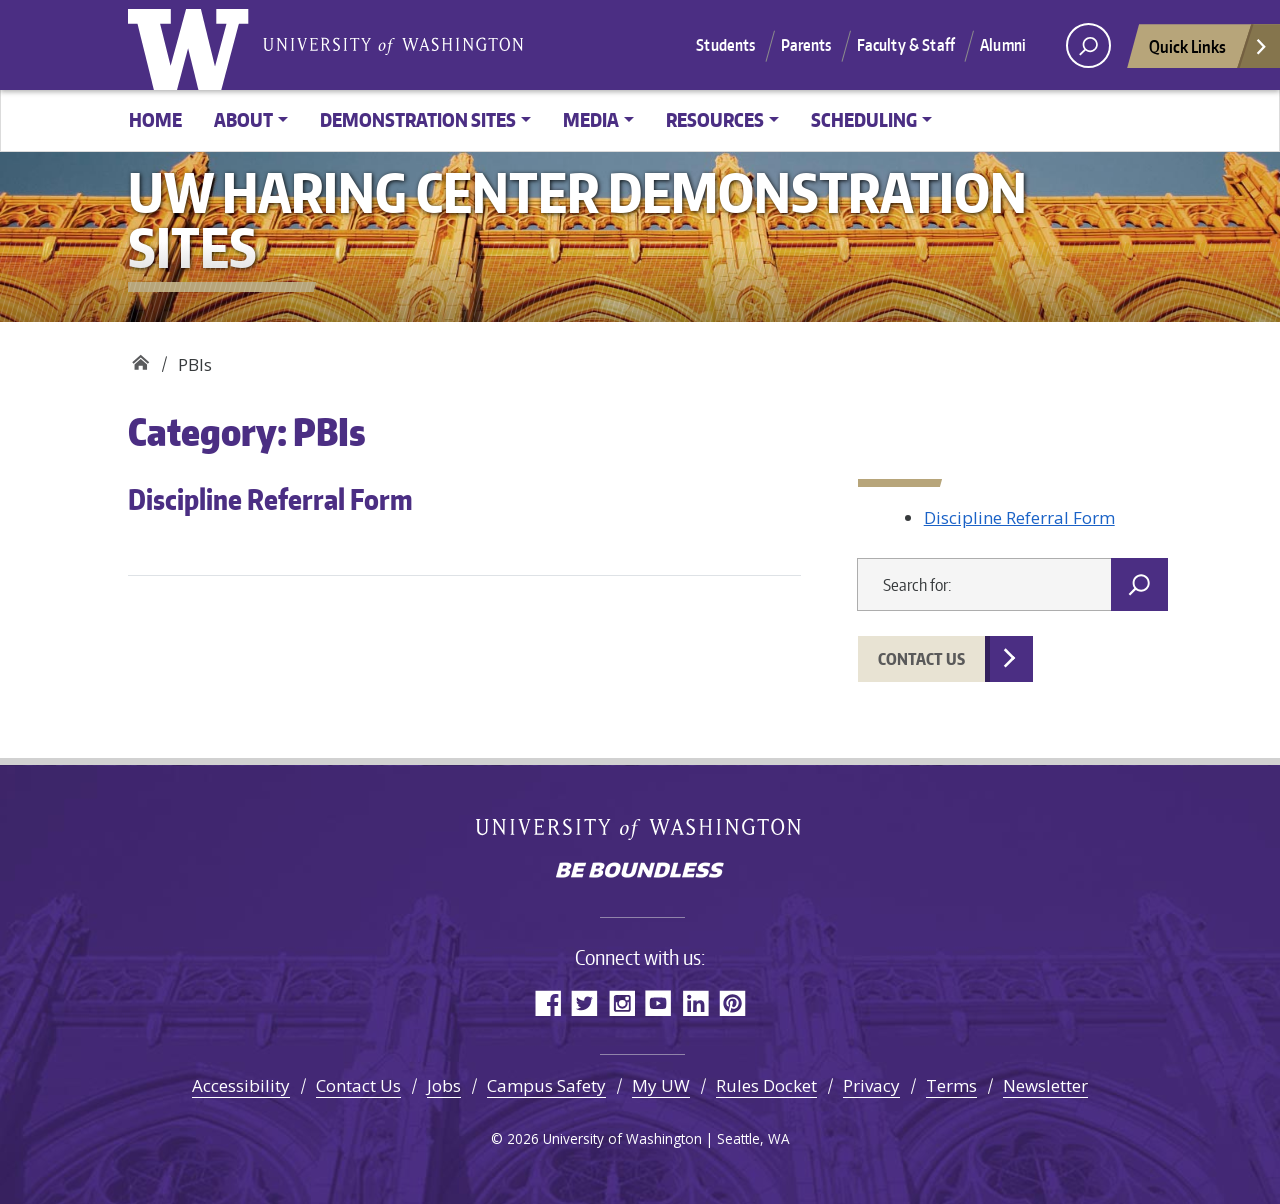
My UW (661, 1085)
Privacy (871, 1085)
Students (725, 45)
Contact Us (921, 659)
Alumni (1003, 45)
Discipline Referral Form (270, 499)
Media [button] (591, 119)
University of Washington (193, 45)
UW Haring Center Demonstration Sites (140, 357)
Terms (951, 1085)
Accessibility (241, 1085)
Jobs (444, 1085)
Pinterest (732, 1002)
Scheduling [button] (864, 119)
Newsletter (1045, 1085)
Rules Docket (766, 1085)
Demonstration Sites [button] (418, 119)
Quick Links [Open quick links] (1209, 51)
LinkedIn (695, 1002)
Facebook (547, 1002)
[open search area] (1088, 45)
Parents (806, 45)
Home (155, 119)
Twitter (584, 1002)
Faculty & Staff (906, 45)
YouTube (658, 1002)
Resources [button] (715, 119)
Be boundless (640, 872)
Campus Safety (546, 1085)
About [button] (243, 119)
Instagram (621, 1002)
